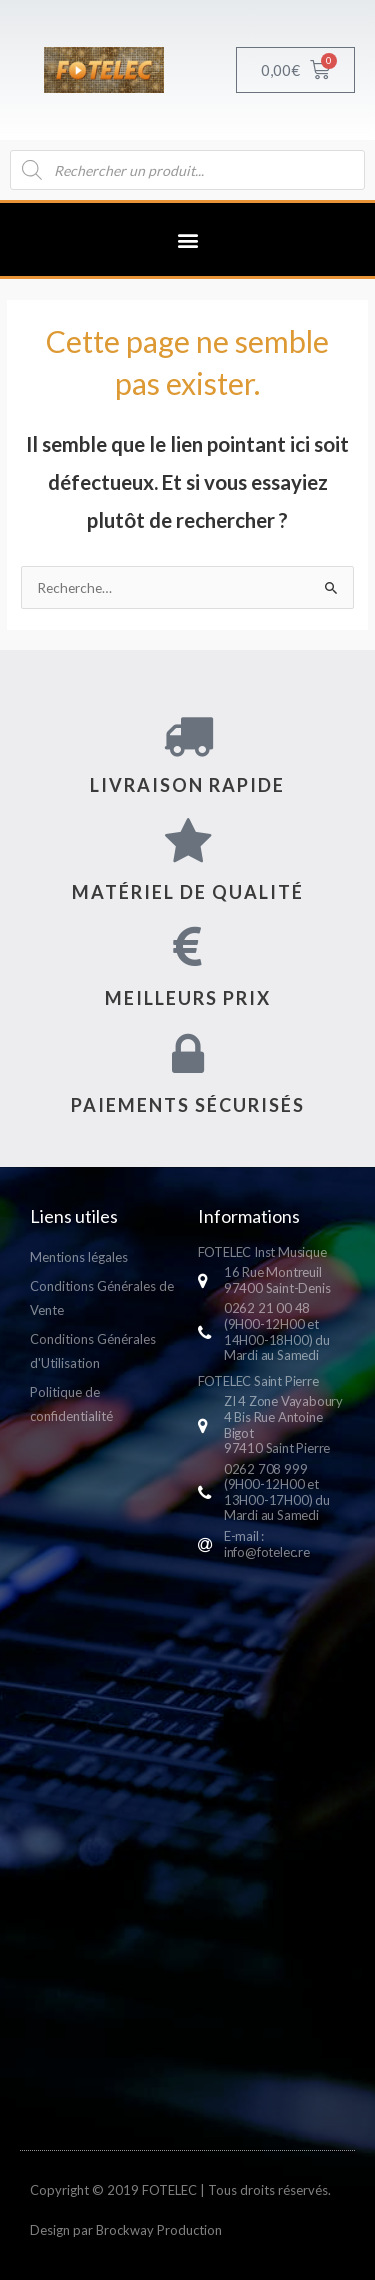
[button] (187, 239)
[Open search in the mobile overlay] (187, 170)
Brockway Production (159, 2230)
